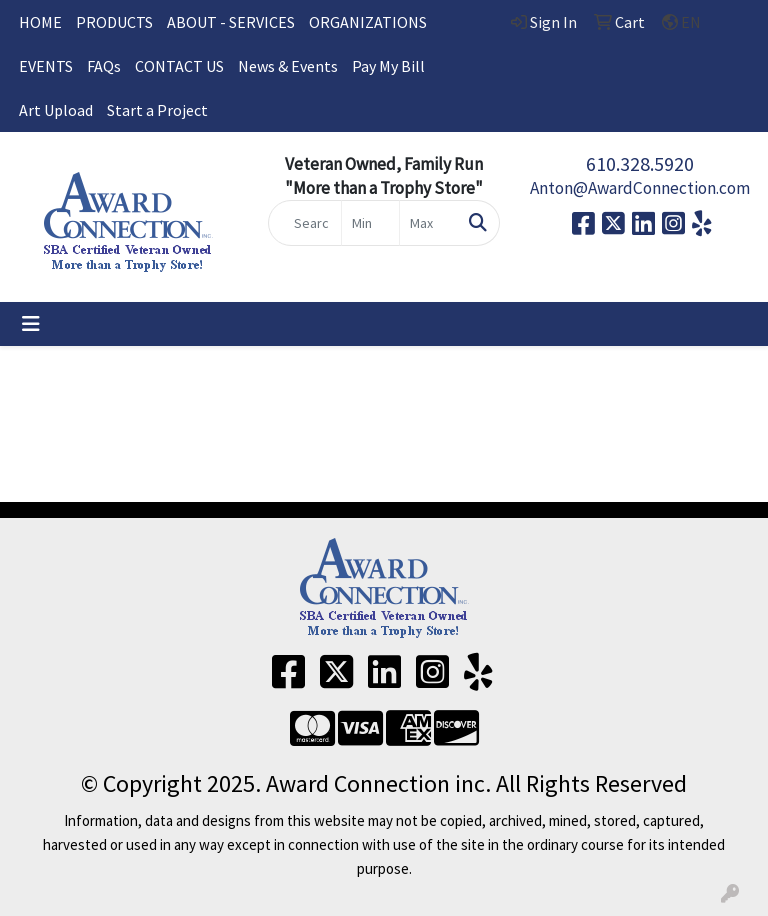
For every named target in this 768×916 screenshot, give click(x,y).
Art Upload (56, 110)
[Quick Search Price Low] (370, 223)
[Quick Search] (305, 223)
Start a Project (157, 110)
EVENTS (46, 66)
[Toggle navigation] (31, 324)
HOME (40, 22)
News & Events (288, 66)
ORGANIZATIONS (368, 22)
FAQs (104, 66)
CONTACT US (179, 66)
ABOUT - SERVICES (231, 22)
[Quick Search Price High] (428, 223)
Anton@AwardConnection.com (640, 188)
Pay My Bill (388, 66)
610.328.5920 (640, 163)
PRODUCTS (114, 22)
